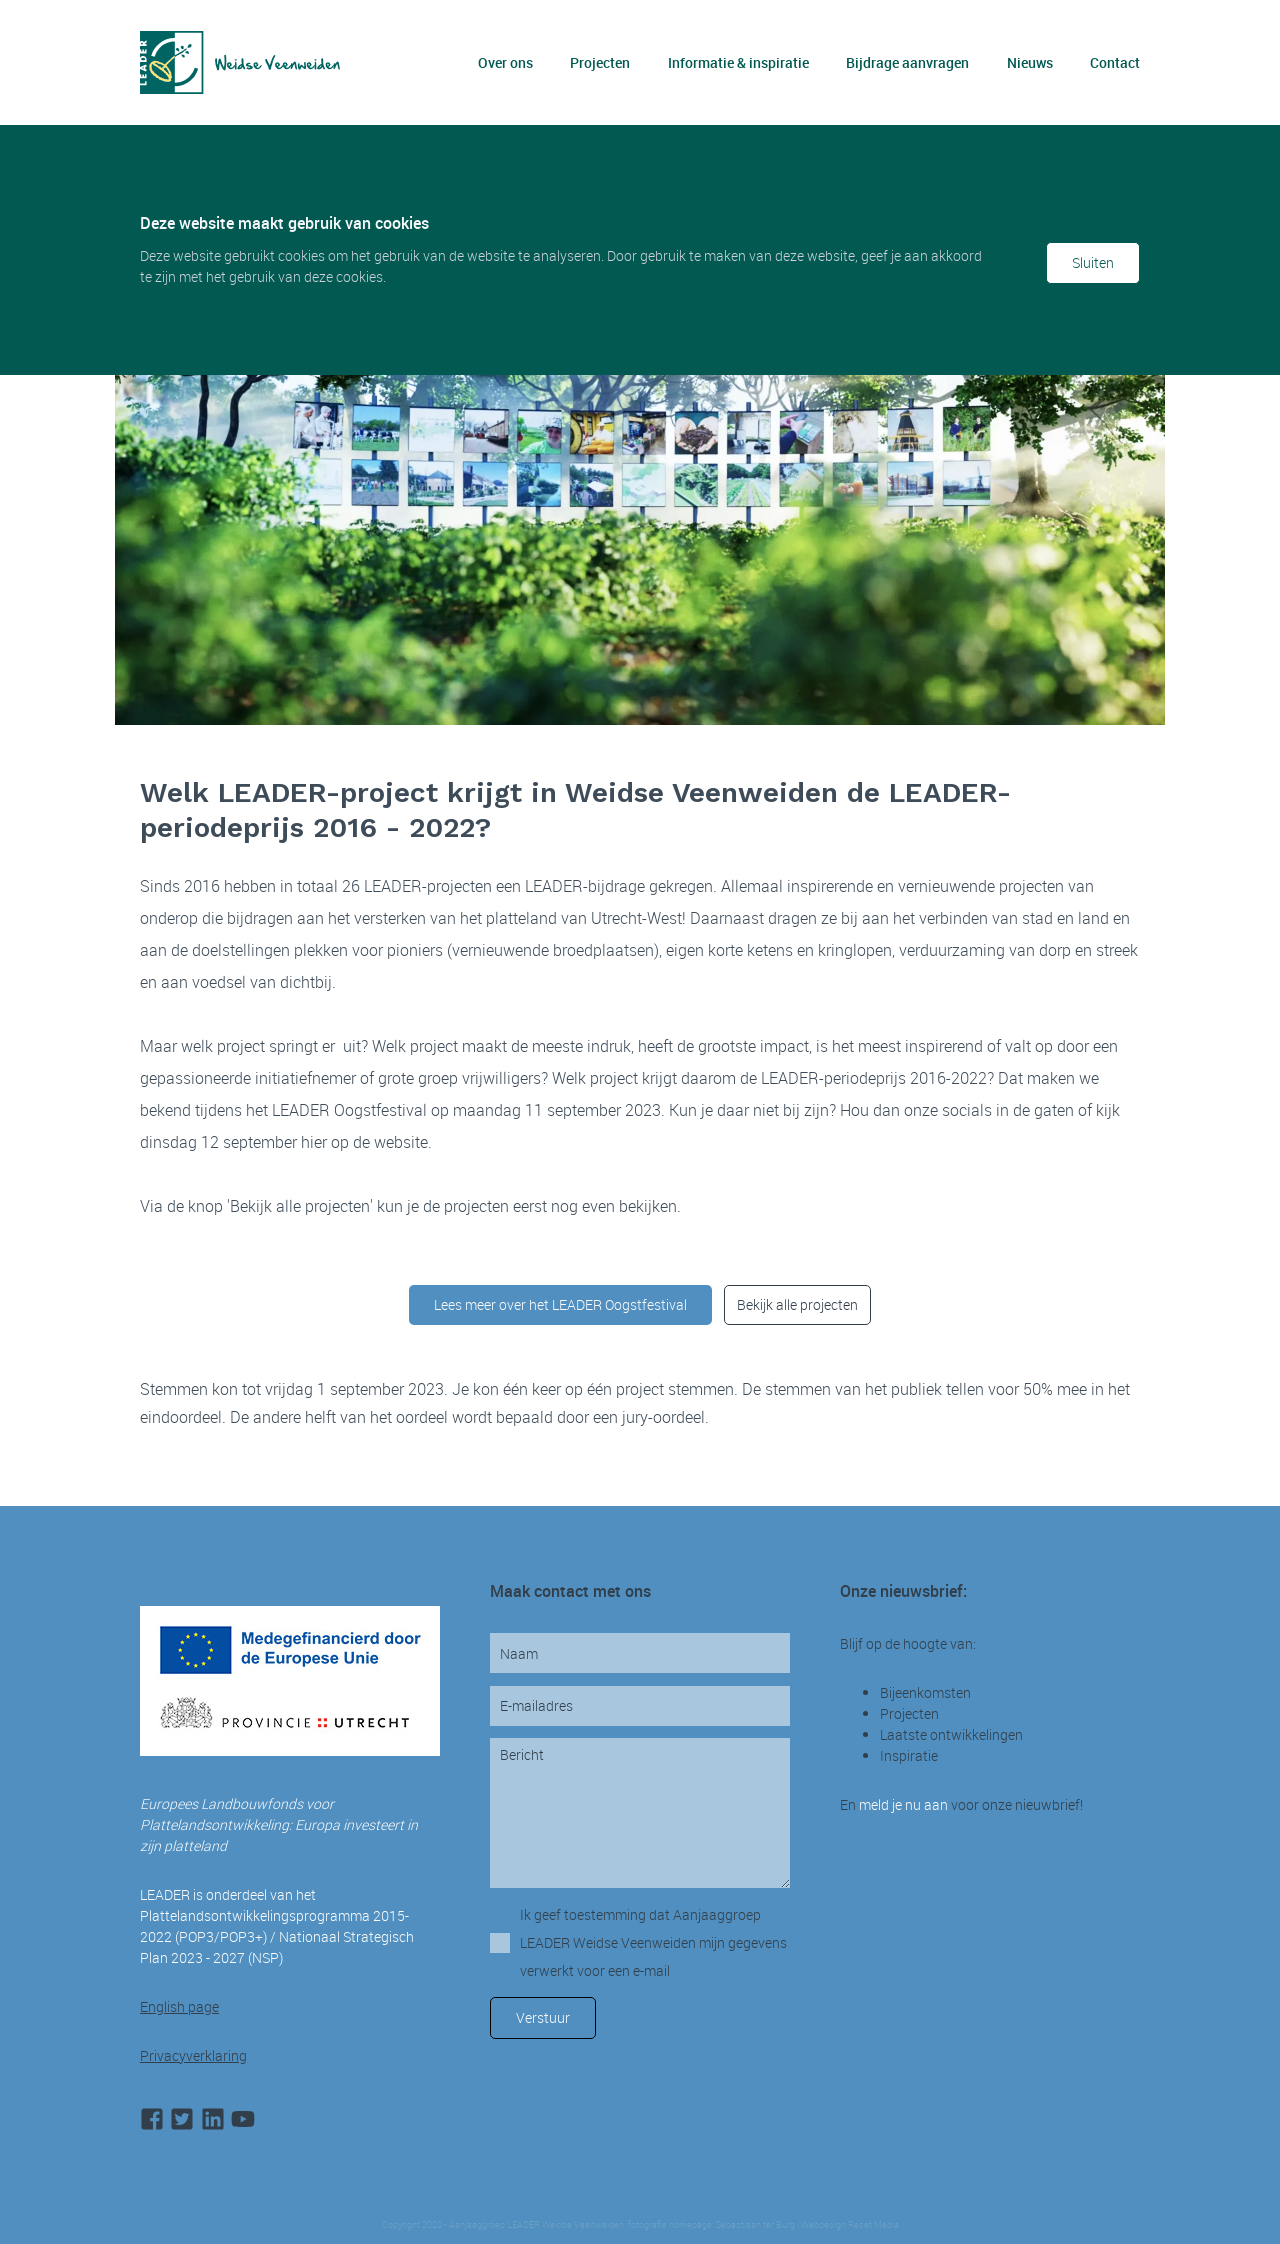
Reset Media (873, 2225)
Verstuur (543, 2017)
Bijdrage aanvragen (907, 62)
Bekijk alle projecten (797, 1304)
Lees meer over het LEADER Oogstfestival (560, 1304)
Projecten (600, 62)
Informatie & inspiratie (738, 62)
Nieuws (1030, 62)
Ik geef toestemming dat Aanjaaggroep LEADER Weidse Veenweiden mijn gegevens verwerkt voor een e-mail (653, 1942)
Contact (1115, 62)
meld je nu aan (903, 1804)
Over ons (505, 62)
